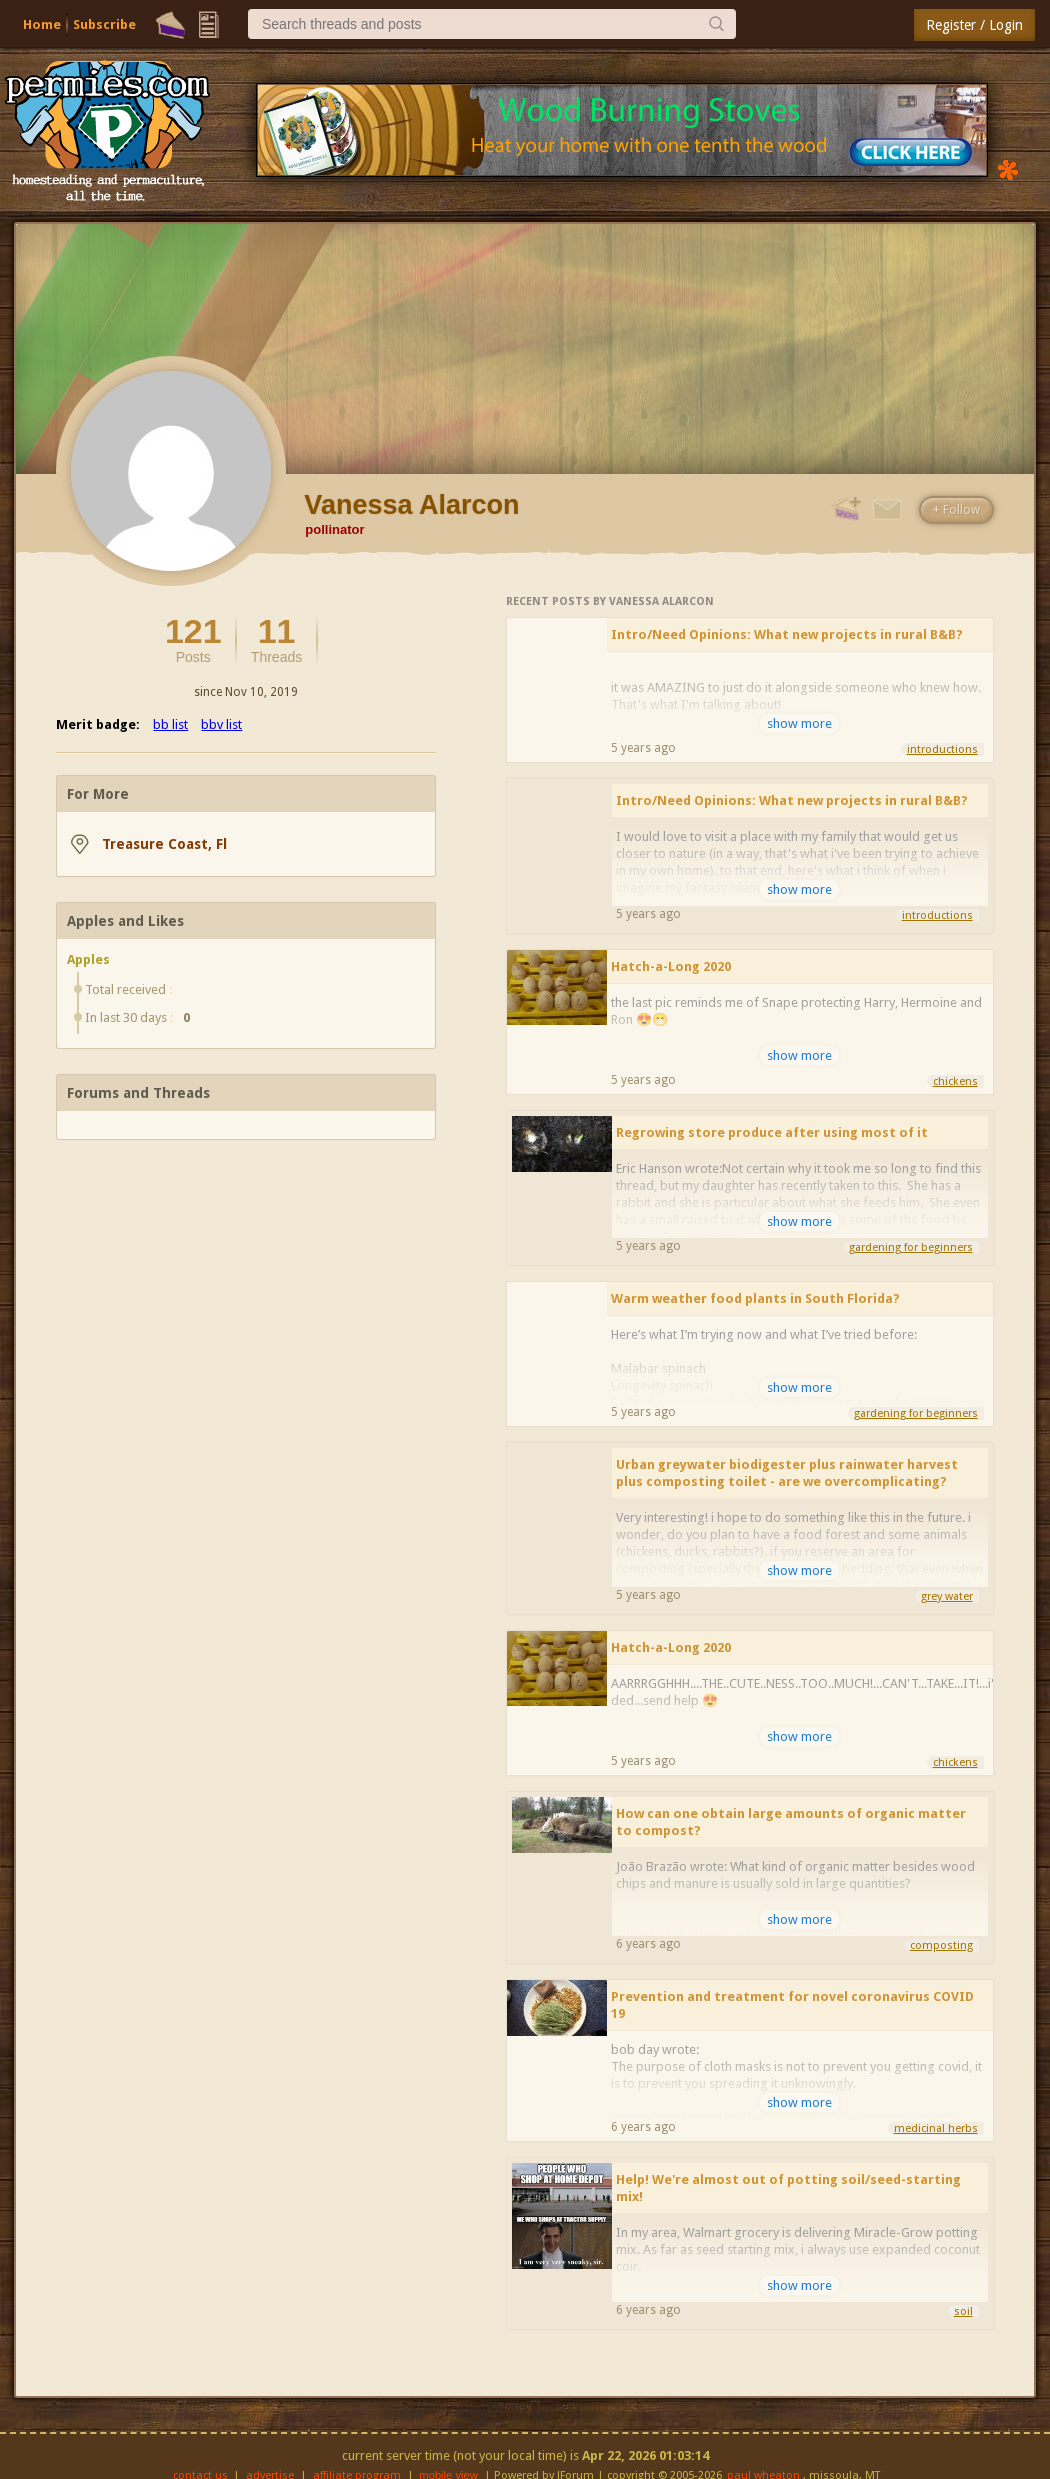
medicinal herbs (936, 2128)
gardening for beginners (911, 1247)
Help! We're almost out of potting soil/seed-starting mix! (788, 2188)
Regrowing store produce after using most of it (772, 1132)
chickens (955, 1081)
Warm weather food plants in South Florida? (755, 1298)
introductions (942, 749)
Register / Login (974, 25)
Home (42, 24)
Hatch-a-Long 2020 (671, 966)
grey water (947, 1596)
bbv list (221, 724)
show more (799, 723)
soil (963, 2311)
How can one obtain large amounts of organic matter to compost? (791, 1822)
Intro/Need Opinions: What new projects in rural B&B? (787, 634)
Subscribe (104, 24)
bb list (170, 724)
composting (941, 1945)
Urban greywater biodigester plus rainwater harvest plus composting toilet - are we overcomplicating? (787, 1473)
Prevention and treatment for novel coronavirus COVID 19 (792, 2005)
